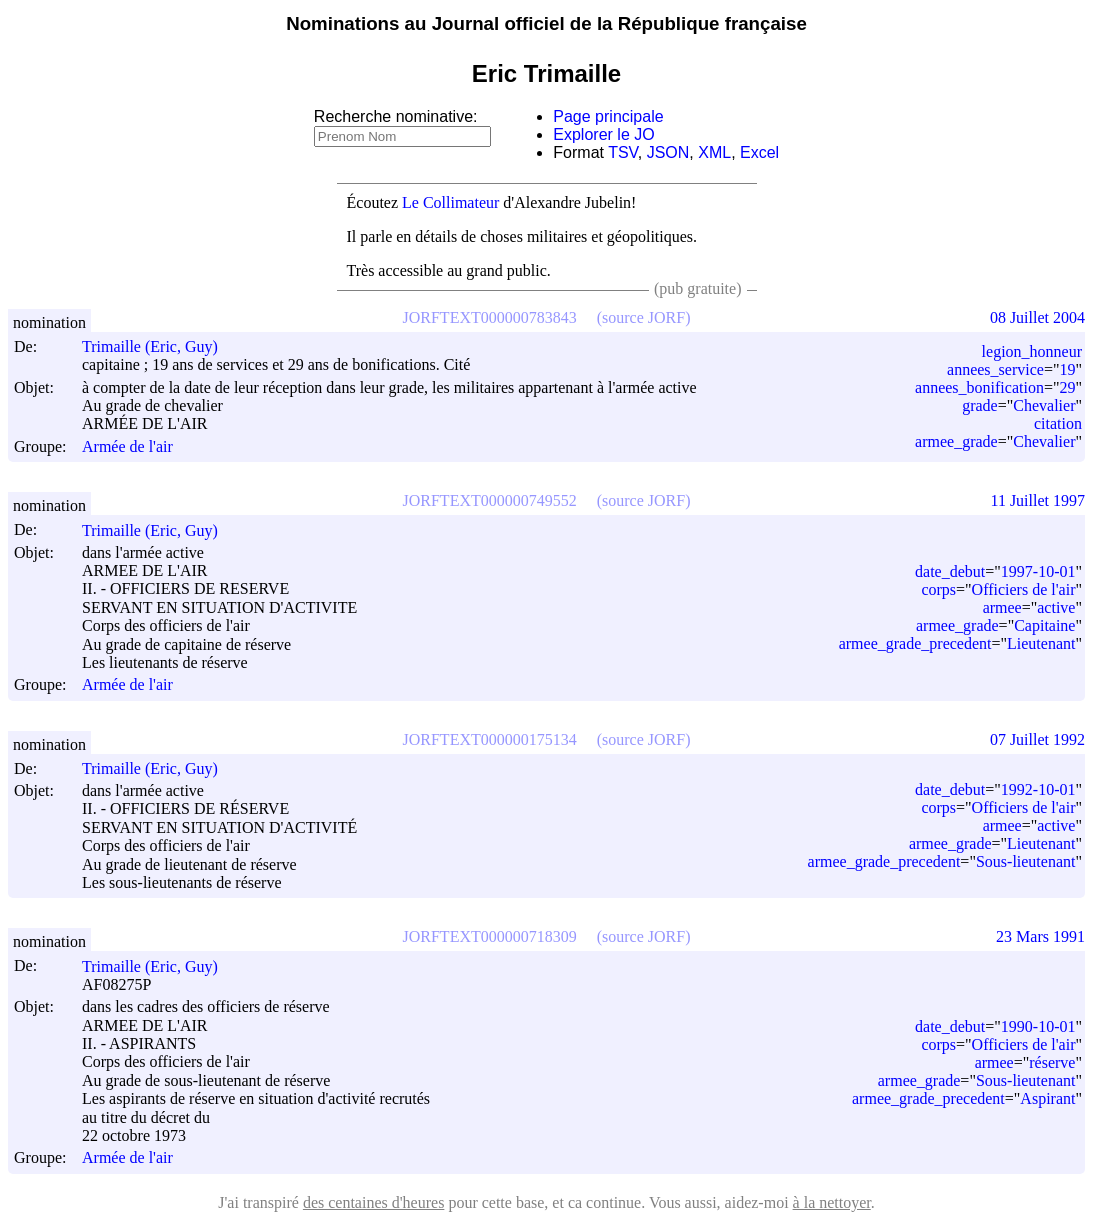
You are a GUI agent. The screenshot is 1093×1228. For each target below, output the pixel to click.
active (1056, 607)
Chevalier (1044, 405)
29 (1067, 387)
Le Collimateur (450, 202)
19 (1067, 369)
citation (1058, 423)
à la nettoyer (832, 1202)
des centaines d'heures (374, 1202)
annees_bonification (979, 387)
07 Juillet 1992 (1037, 739)
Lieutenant (1041, 643)
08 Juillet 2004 (1037, 317)
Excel (759, 152)
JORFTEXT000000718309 (490, 936)
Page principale (608, 116)
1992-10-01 (1038, 789)
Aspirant (1047, 1098)
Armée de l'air (127, 446)
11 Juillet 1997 (1037, 500)
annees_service (995, 369)
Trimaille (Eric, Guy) (159, 346)
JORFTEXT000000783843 (490, 317)
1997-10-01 (1038, 571)
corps (938, 589)
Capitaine (1044, 625)
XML (714, 152)
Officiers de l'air (1024, 589)
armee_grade (956, 441)
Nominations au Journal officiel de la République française (546, 23)
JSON (668, 152)
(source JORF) (644, 317)
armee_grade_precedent (915, 643)
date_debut (950, 571)
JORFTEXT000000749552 (490, 500)
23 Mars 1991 (1040, 936)
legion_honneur (1032, 351)
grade (980, 405)
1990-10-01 (1038, 1026)
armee (1002, 607)
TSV (623, 152)
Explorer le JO (603, 134)
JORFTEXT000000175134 (490, 739)
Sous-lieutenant (1026, 861)
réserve (1052, 1062)
